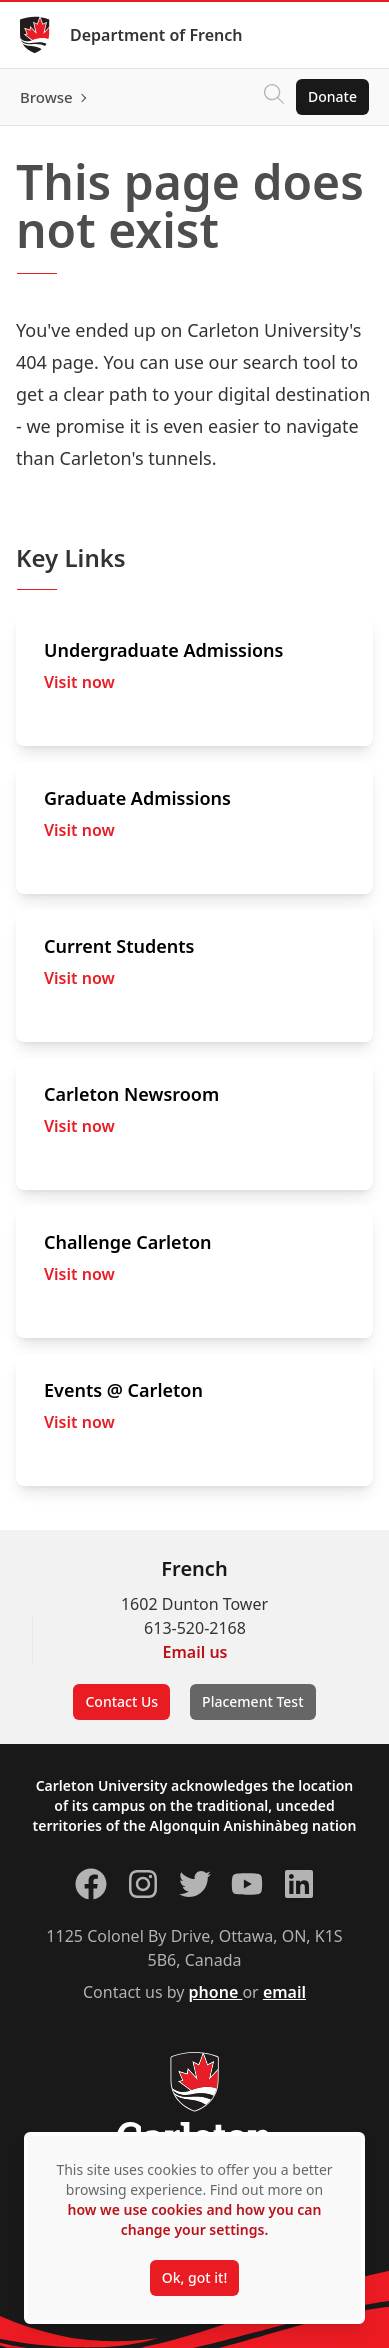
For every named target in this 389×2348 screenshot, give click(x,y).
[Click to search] (274, 97)
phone (216, 1992)
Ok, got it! (194, 2277)
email (284, 1992)
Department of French (156, 35)
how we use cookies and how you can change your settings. (194, 2219)
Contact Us (121, 1701)
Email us (195, 1652)
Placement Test (252, 1701)
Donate (332, 96)
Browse (46, 97)
